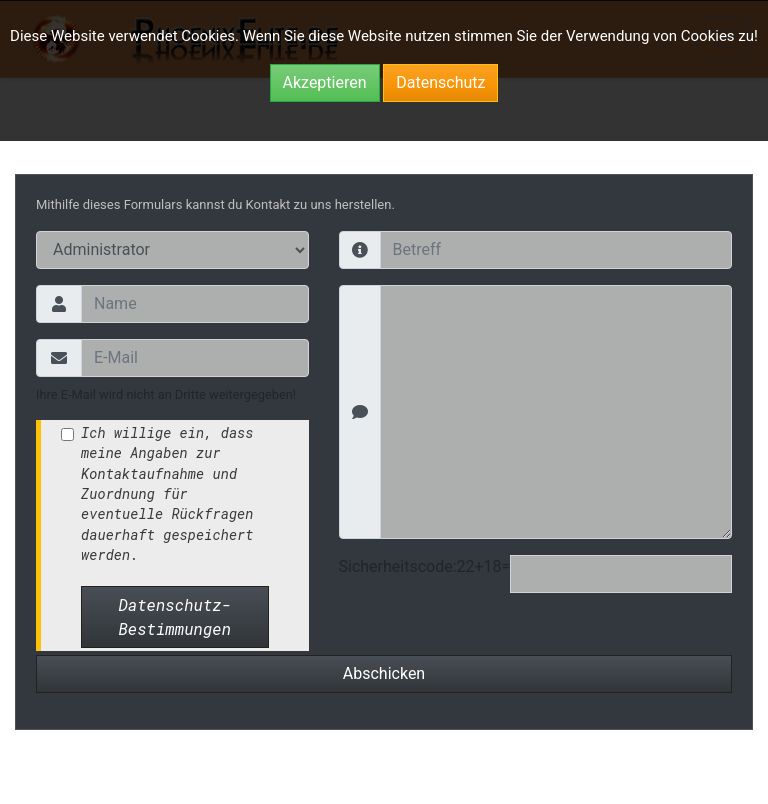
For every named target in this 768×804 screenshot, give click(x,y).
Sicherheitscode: (398, 566)
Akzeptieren (325, 82)
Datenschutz (440, 82)
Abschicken (384, 673)
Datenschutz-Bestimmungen (174, 616)
